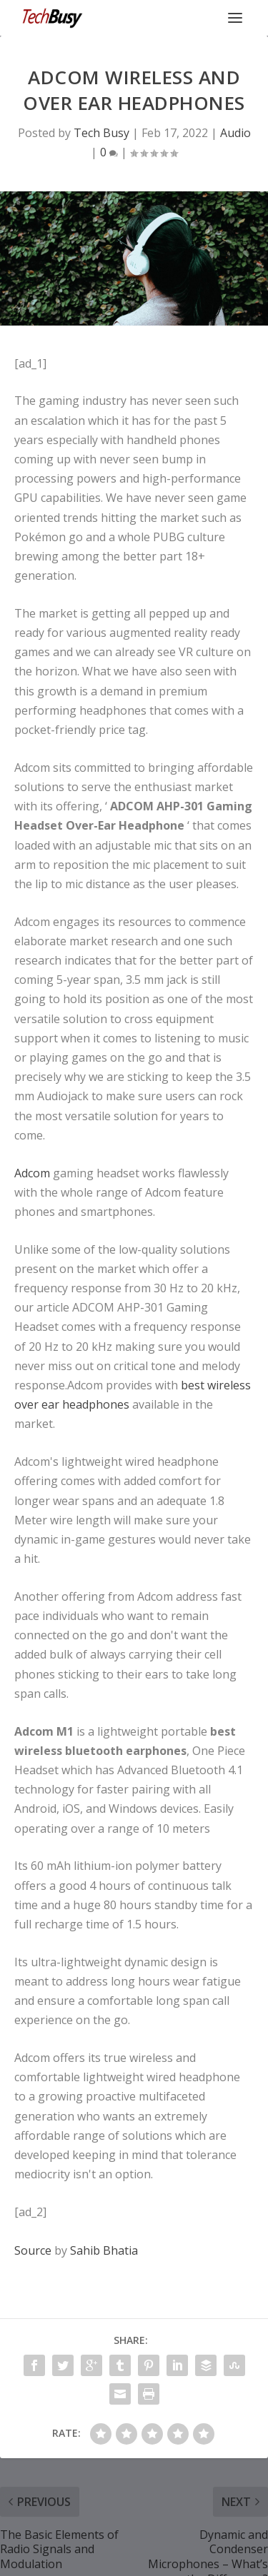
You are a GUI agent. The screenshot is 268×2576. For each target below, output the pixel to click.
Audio (235, 133)
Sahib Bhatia (104, 2250)
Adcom (32, 1173)
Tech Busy (101, 133)
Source (32, 2250)
